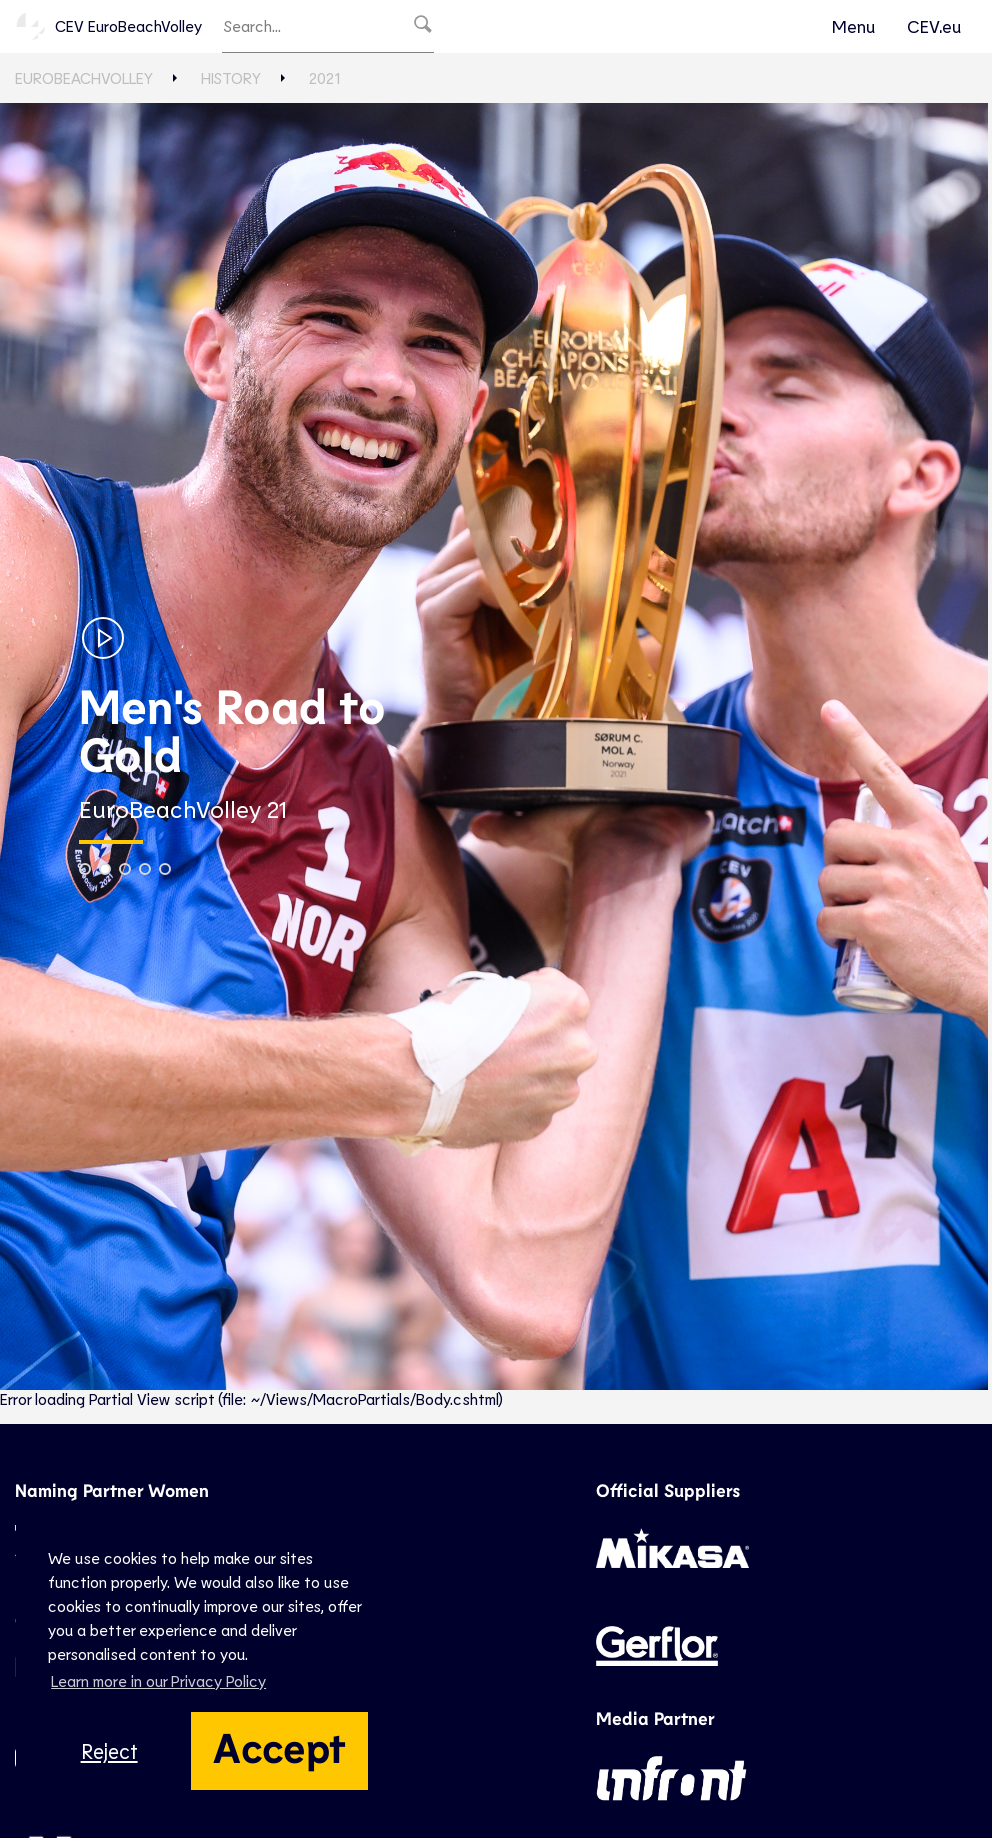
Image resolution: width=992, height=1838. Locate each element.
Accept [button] (279, 1746)
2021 (324, 77)
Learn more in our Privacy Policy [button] (158, 1680)
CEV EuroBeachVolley (108, 26)
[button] (85, 869)
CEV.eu (934, 26)
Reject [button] (109, 1750)
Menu (853, 26)
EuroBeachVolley (84, 77)
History (231, 77)
